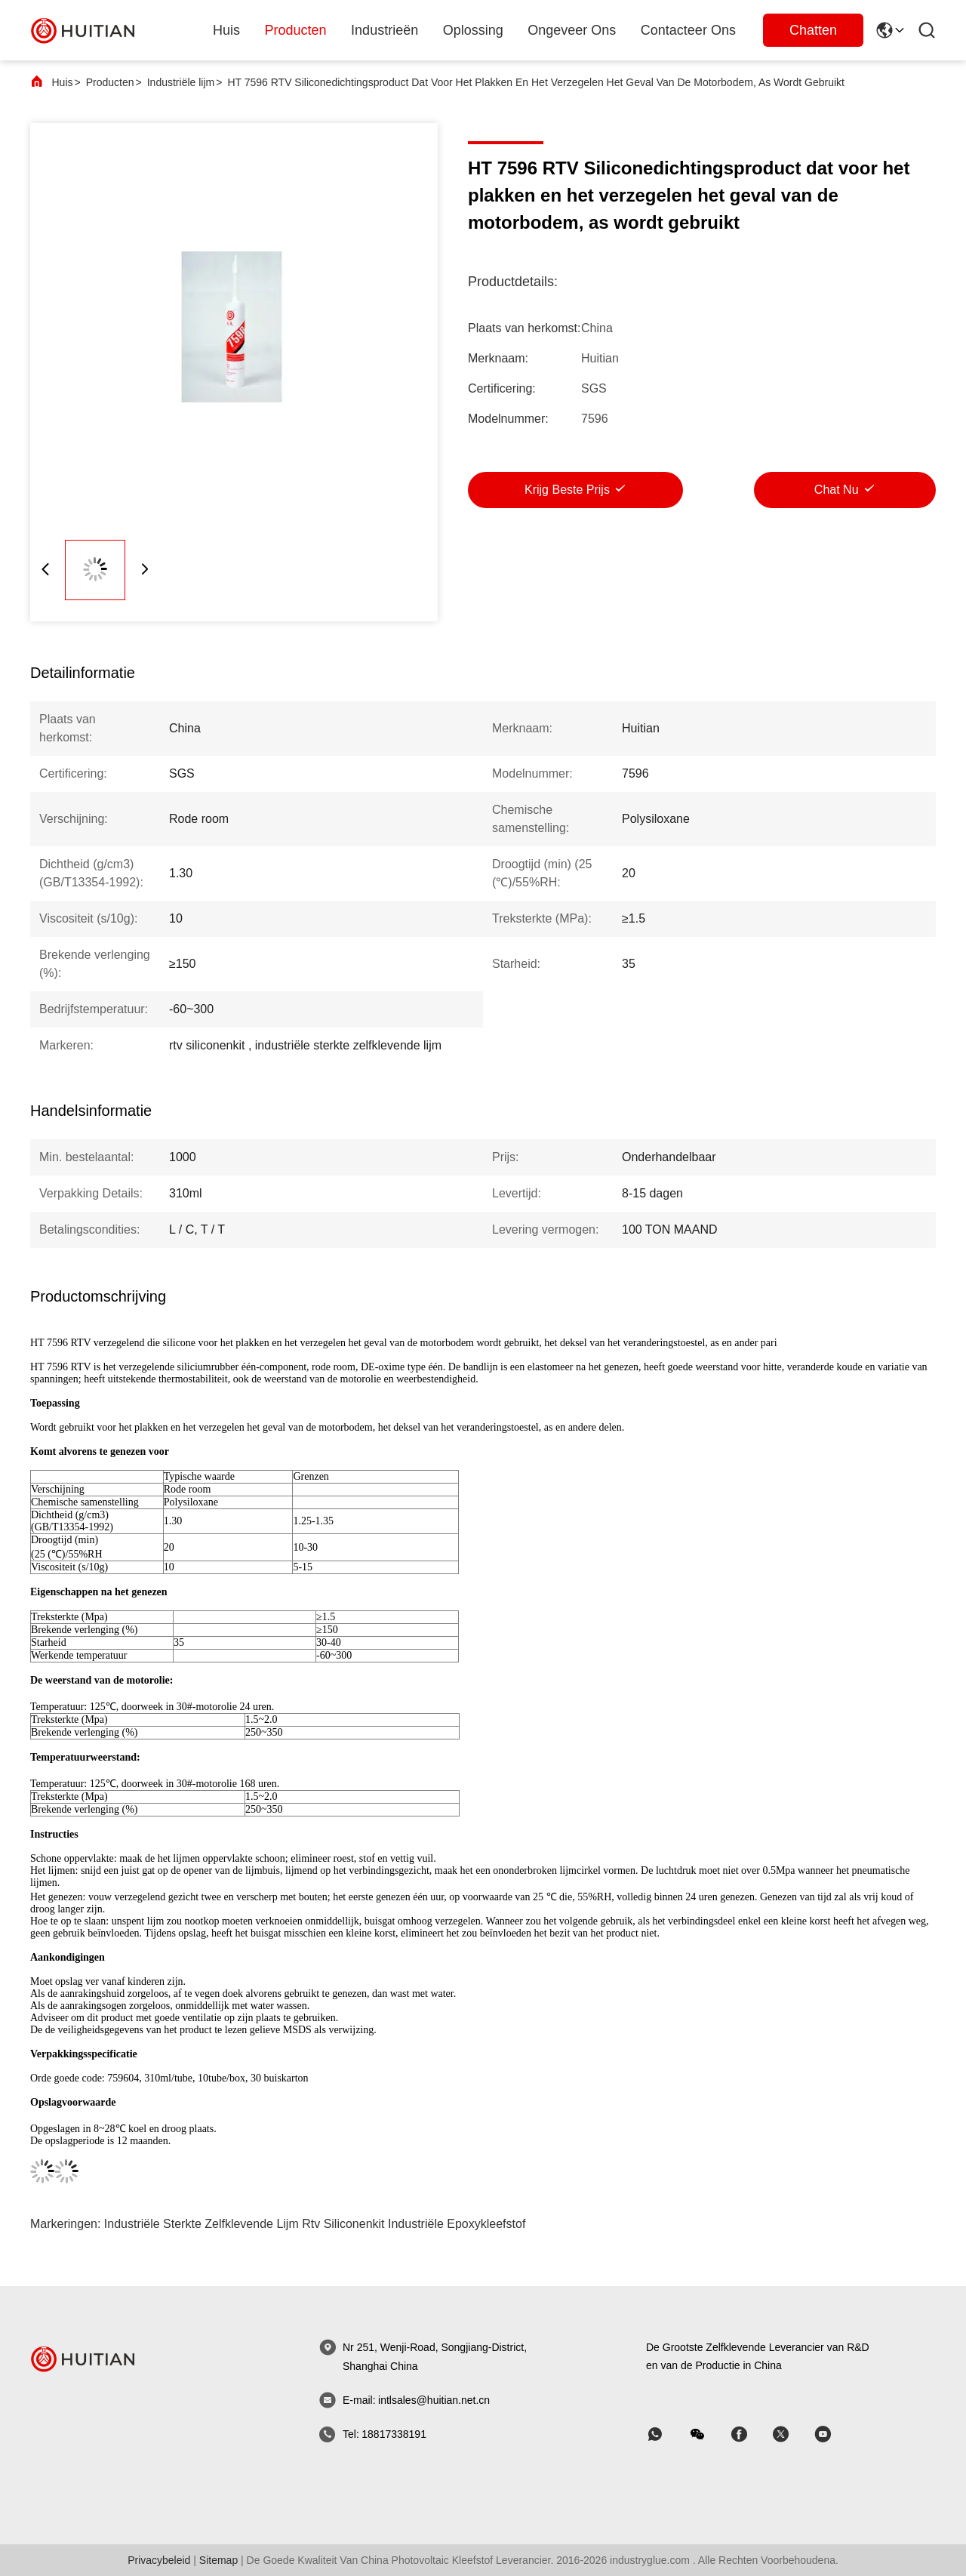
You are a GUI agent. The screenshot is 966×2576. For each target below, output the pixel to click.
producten (296, 30)
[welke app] (665, 2434)
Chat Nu (836, 489)
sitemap (218, 2560)
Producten (110, 82)
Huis (226, 30)
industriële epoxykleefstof (456, 2223)
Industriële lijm (180, 82)
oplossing (473, 30)
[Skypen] (749, 2434)
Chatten (813, 30)
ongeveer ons (572, 30)
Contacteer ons (688, 30)
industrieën (384, 30)
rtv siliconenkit (343, 2223)
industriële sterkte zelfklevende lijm (201, 2223)
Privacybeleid (159, 2560)
